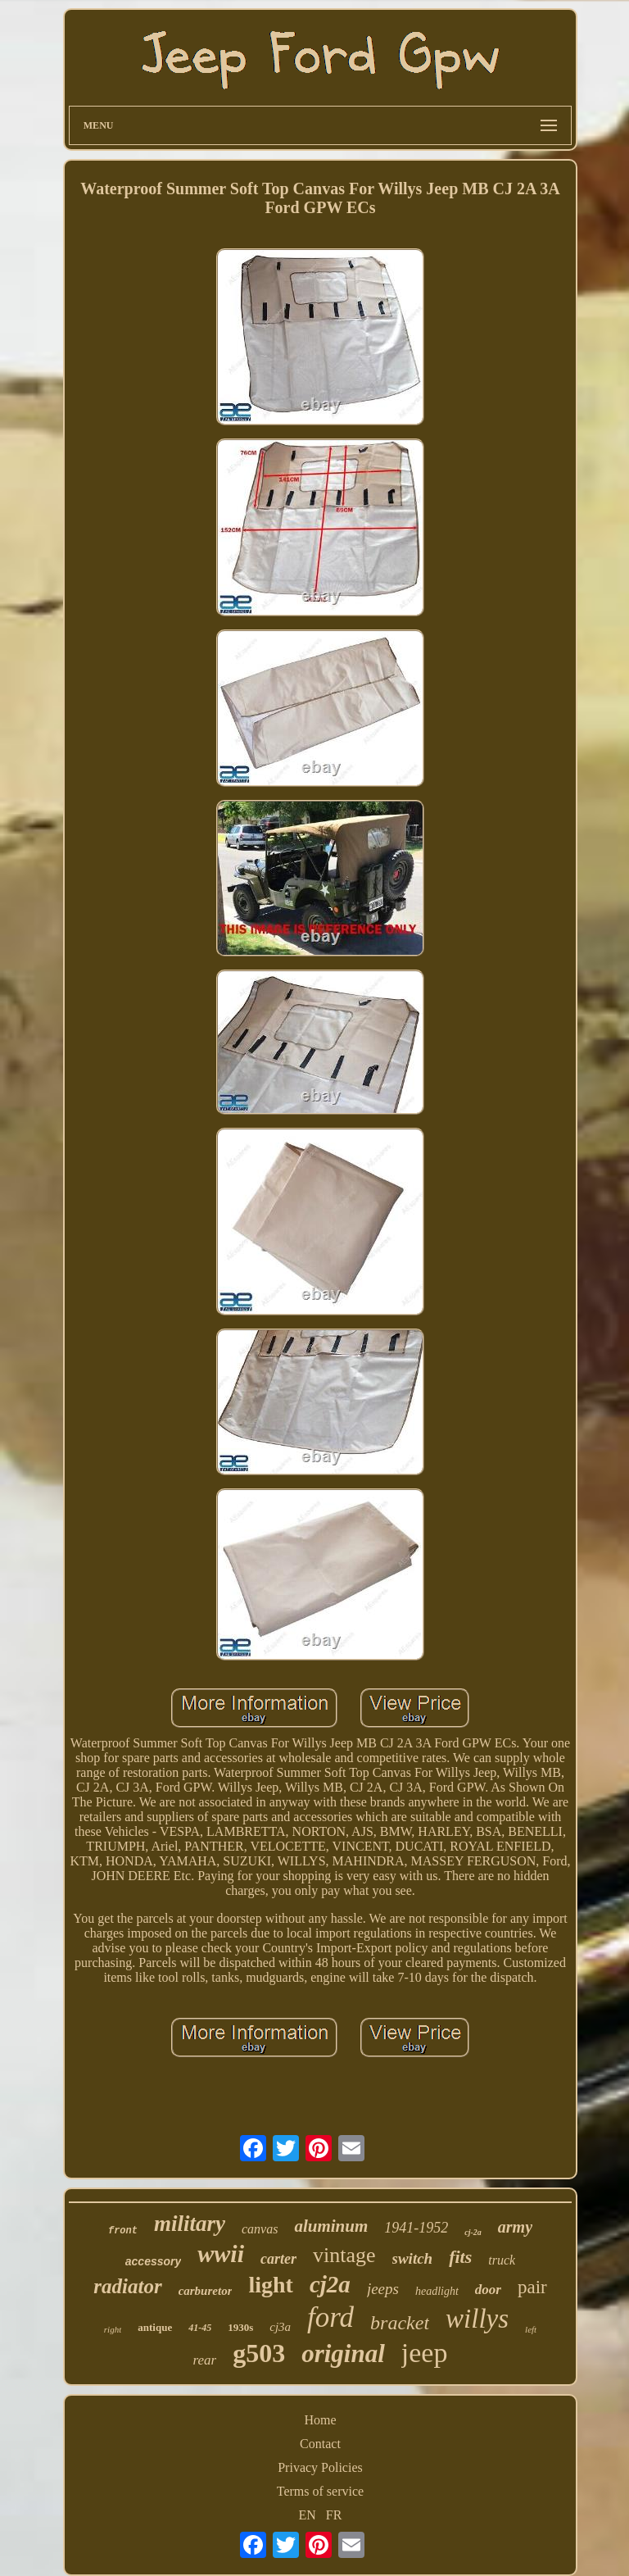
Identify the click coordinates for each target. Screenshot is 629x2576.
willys (477, 2318)
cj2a (330, 2284)
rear (205, 2360)
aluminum (331, 2226)
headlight (437, 2291)
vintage (344, 2255)
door (488, 2289)
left (530, 2329)
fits (460, 2257)
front (123, 2231)
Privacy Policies (320, 2467)
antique (155, 2327)
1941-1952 (416, 2227)
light (270, 2284)
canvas (260, 2229)
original (343, 2353)
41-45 (199, 2327)
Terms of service (320, 2491)
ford (330, 2317)
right (112, 2329)
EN (307, 2515)
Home (320, 2420)
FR (334, 2515)
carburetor (206, 2290)
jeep (424, 2352)
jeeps (383, 2288)
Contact (320, 2444)
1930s (240, 2327)
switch (412, 2258)
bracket (399, 2322)
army (515, 2227)
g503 (259, 2353)
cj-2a (473, 2232)
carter (278, 2259)
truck (501, 2260)
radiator (127, 2286)
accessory (153, 2261)
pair (532, 2287)
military (189, 2223)
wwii (220, 2253)
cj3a (280, 2326)
